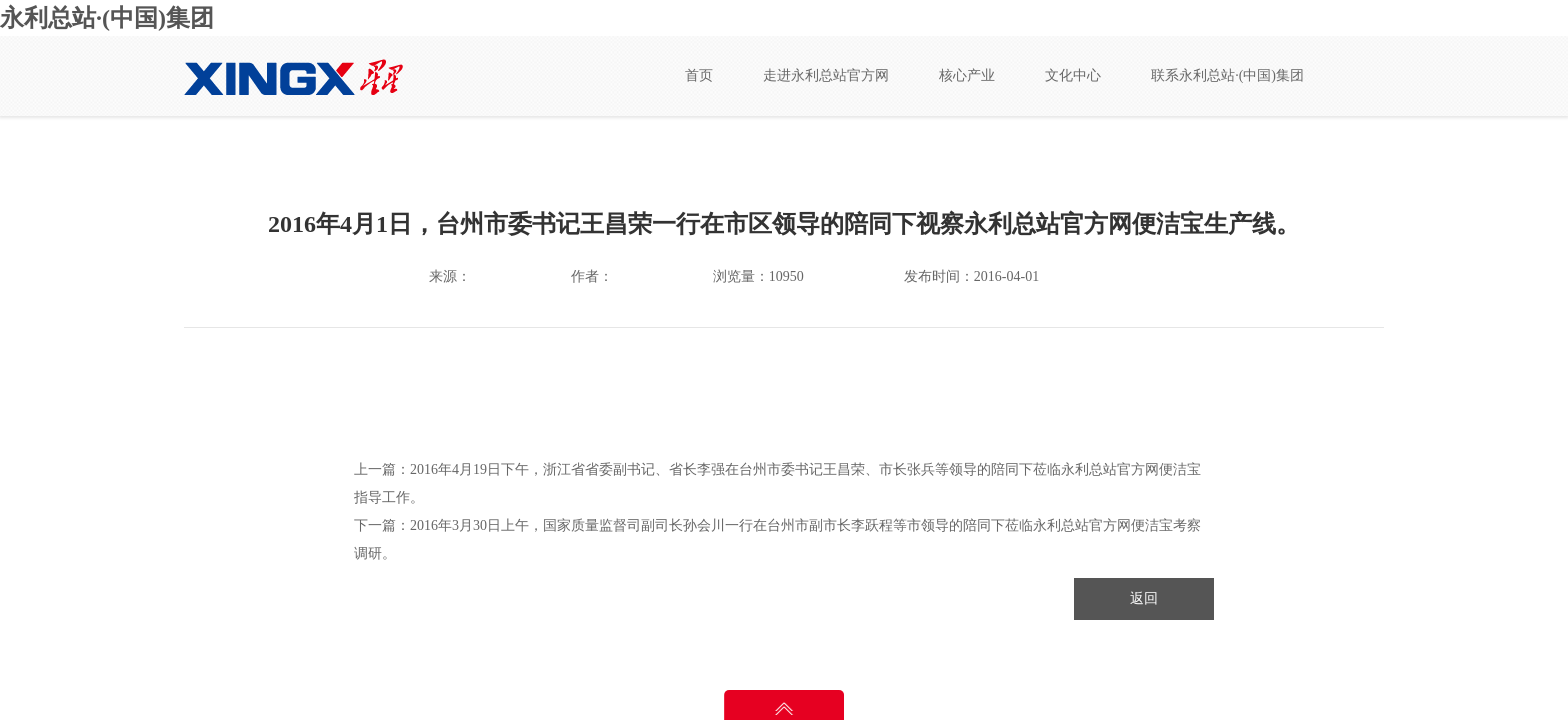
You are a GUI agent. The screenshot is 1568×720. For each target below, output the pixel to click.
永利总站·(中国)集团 (107, 18)
